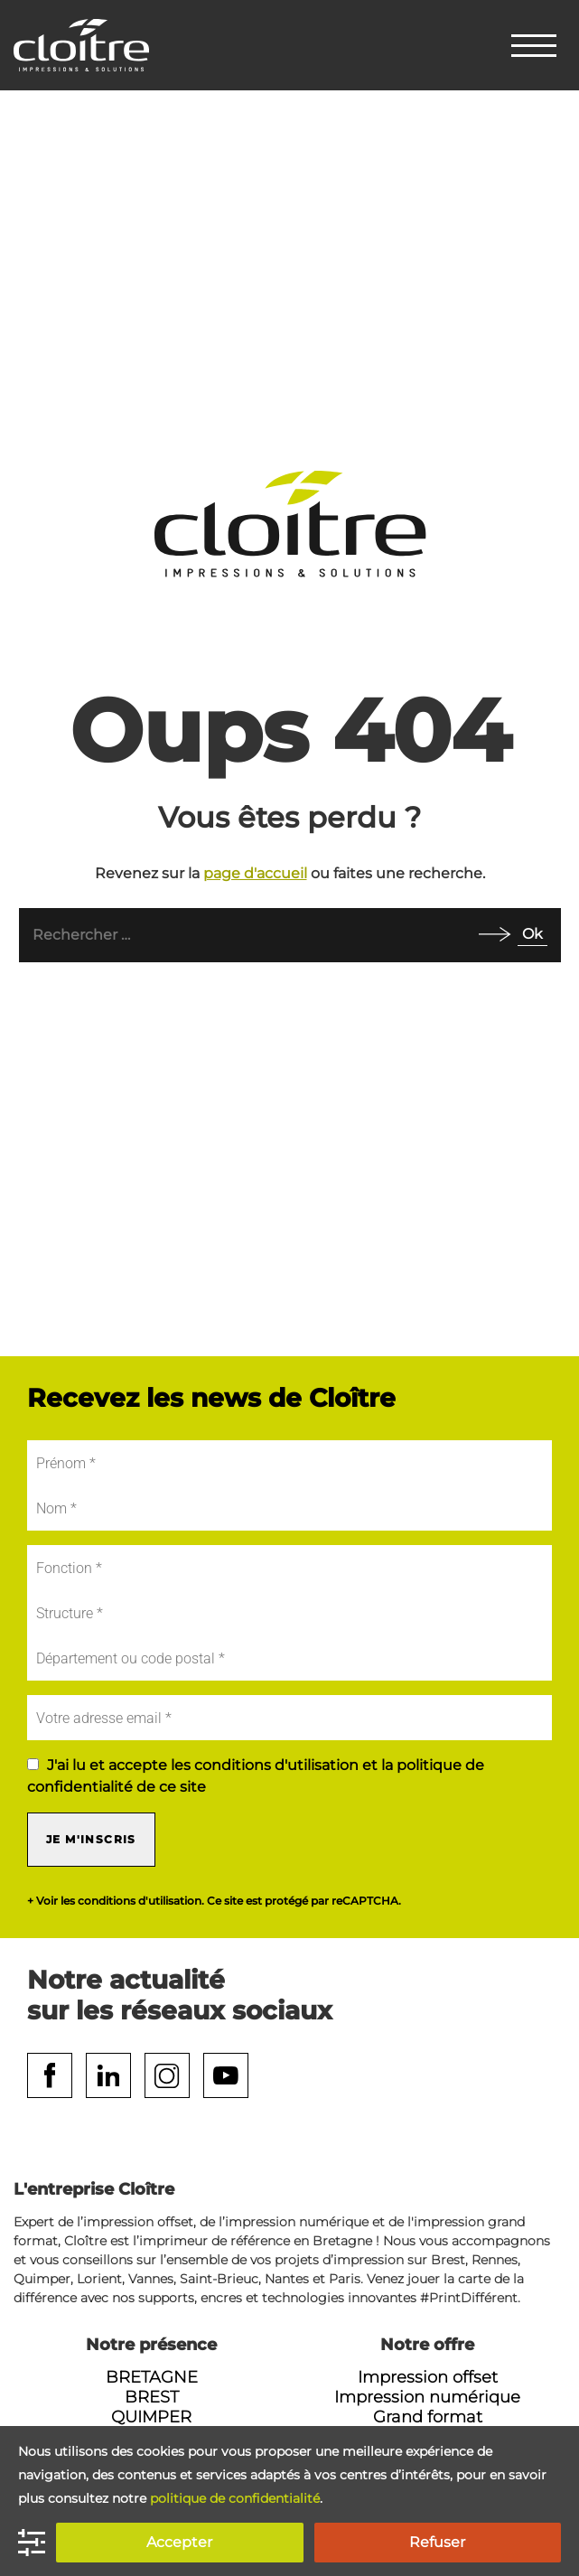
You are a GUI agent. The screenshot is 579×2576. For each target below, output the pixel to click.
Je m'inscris (91, 1839)
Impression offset (428, 2377)
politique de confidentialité (235, 2498)
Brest (152, 2397)
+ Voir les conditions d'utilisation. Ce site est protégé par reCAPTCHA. (214, 1901)
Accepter (179, 2542)
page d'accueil (255, 873)
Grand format (427, 2417)
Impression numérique (427, 2397)
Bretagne (152, 2377)
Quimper (151, 2417)
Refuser (437, 2542)
